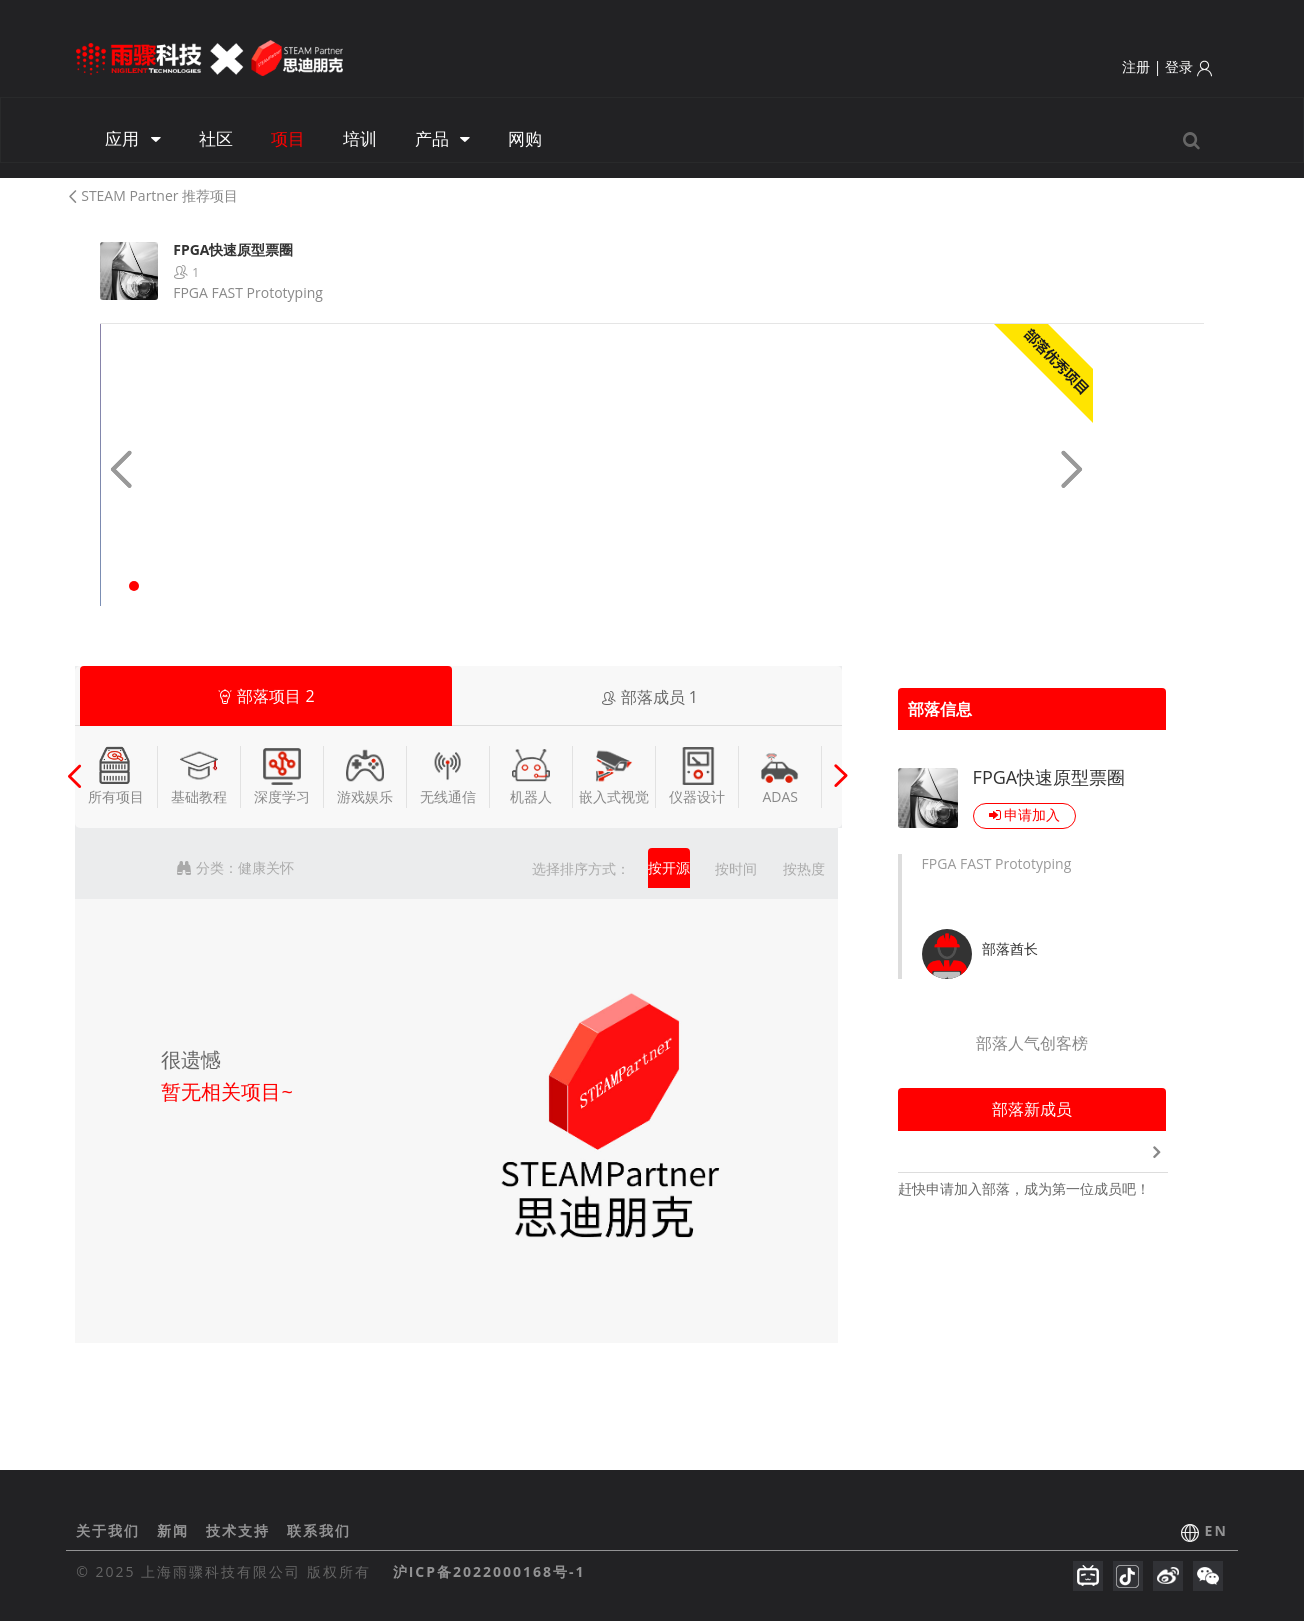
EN (1216, 1530)
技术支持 (241, 1530)
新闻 (176, 1530)
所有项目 (116, 776)
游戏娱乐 (365, 776)
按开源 (669, 867)
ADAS (780, 776)
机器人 (531, 776)
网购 (525, 138)
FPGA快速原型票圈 (1049, 777)
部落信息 (940, 709)
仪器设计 (697, 776)
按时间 (736, 868)
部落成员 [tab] (649, 697)
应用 (132, 138)
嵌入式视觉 (614, 776)
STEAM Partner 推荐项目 (151, 195)
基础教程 (199, 776)
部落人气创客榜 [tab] (1032, 1043)
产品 (442, 138)
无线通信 (448, 776)
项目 (288, 138)
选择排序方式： (581, 868)
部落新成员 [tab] (1032, 1109)
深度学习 (282, 776)
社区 (216, 138)
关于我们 (111, 1530)
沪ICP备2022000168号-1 (489, 1571)
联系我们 (319, 1530)
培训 (360, 138)
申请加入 (1025, 814)
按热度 (804, 868)
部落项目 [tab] (265, 696)
